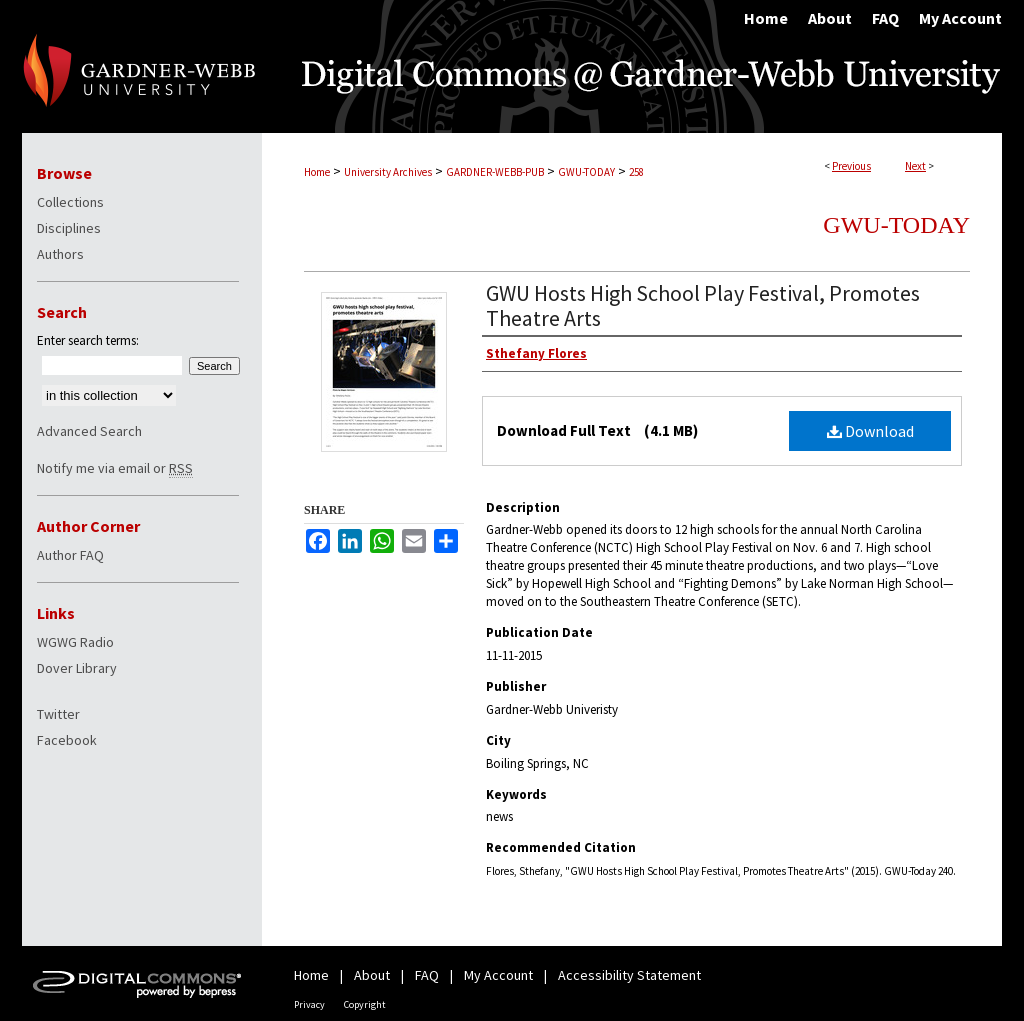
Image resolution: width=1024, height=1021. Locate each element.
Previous (851, 166)
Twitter (58, 714)
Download (870, 431)
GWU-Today (896, 225)
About (372, 975)
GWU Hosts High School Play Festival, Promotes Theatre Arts (703, 305)
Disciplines (69, 228)
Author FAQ (70, 555)
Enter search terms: (88, 340)
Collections (70, 202)
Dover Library (77, 668)
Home (317, 172)
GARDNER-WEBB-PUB (495, 172)
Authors (60, 254)
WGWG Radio (75, 642)
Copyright (365, 1004)
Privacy (309, 1004)
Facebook (67, 740)
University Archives (388, 172)
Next (915, 166)
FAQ (427, 975)
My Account (498, 975)
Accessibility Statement (629, 975)
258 (636, 172)
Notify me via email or (115, 468)
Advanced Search (89, 431)
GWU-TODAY (586, 172)
